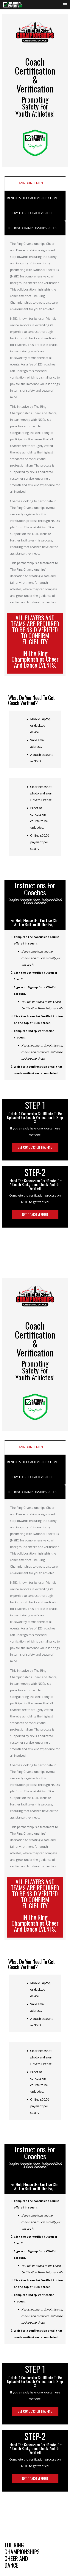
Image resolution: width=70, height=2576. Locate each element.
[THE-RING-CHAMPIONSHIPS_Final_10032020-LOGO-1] (35, 33)
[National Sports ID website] (12, 4)
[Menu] (65, 4)
